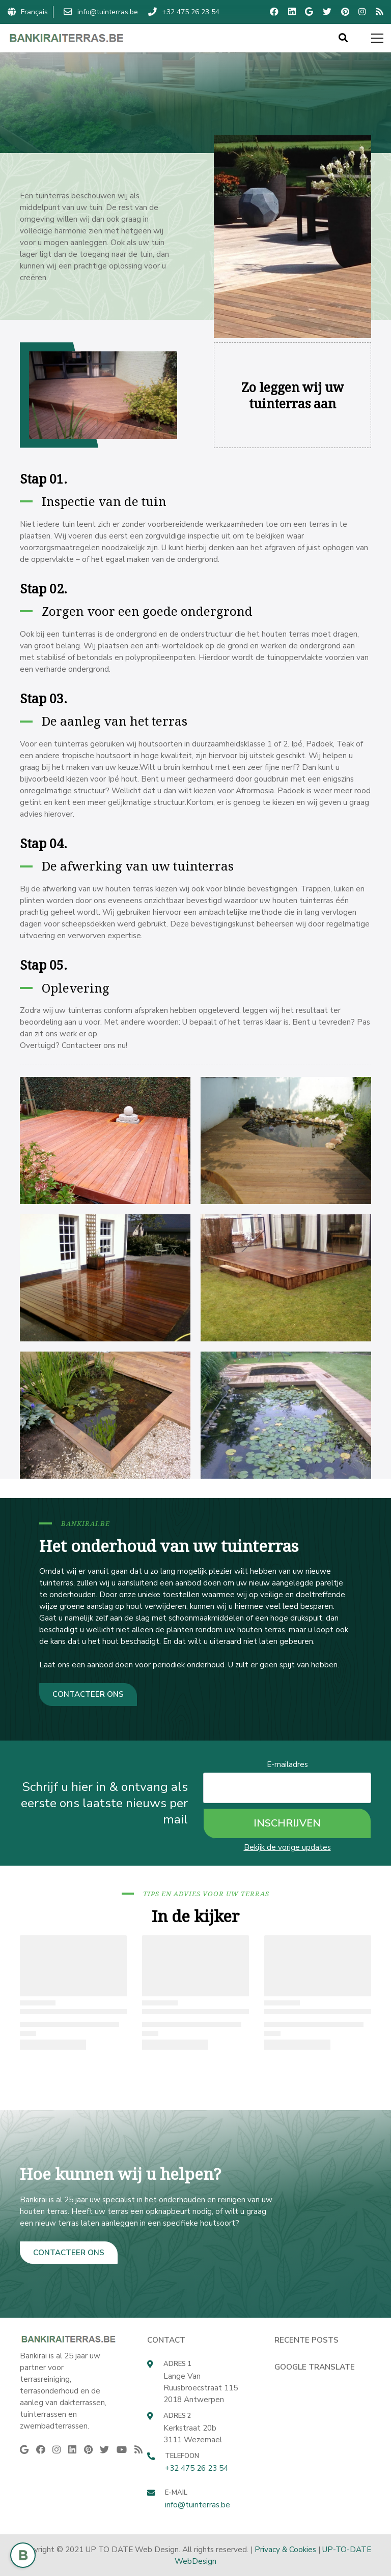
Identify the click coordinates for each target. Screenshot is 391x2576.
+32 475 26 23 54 (196, 2468)
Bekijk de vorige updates (287, 1847)
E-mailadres (287, 1764)
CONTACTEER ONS (88, 1694)
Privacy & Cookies (285, 2549)
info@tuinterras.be (197, 2504)
